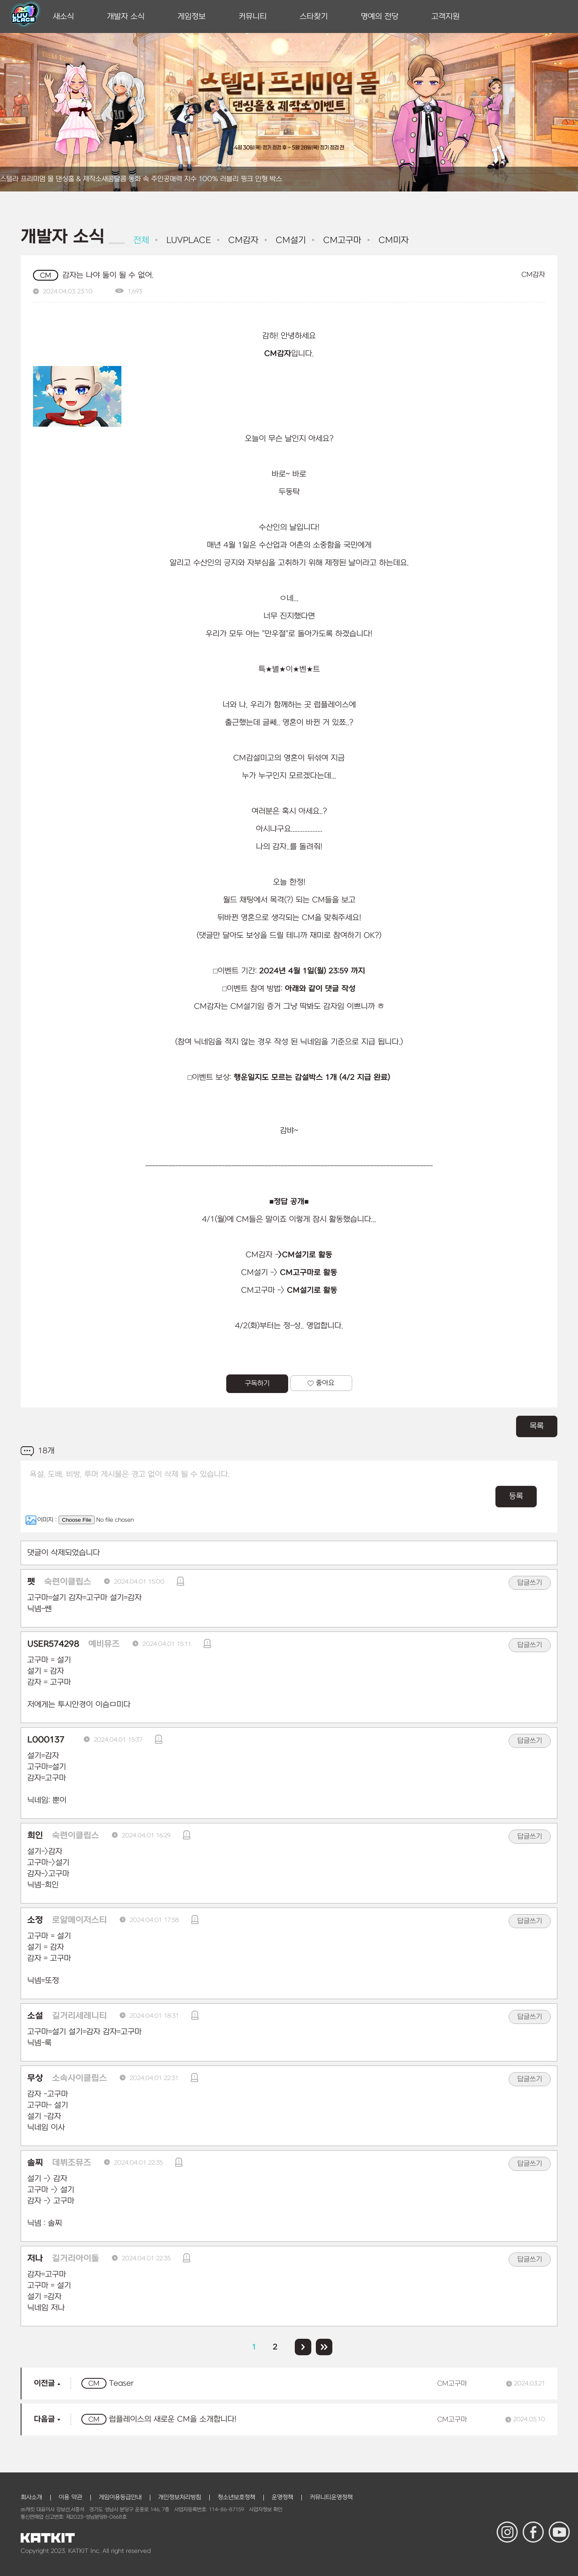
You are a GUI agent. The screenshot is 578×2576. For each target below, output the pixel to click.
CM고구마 (340, 240)
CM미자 (392, 240)
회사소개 (31, 2497)
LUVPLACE (187, 240)
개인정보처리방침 (179, 2497)
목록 (537, 1426)
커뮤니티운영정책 (331, 2497)
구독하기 (257, 1383)
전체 (141, 240)
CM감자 (241, 240)
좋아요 (321, 1383)
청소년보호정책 (236, 2497)
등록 (516, 1496)
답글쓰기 (529, 1583)
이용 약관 (70, 2497)
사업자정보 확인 (265, 2509)
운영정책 (282, 2497)
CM (45, 275)
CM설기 (289, 240)
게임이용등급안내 (120, 2497)
